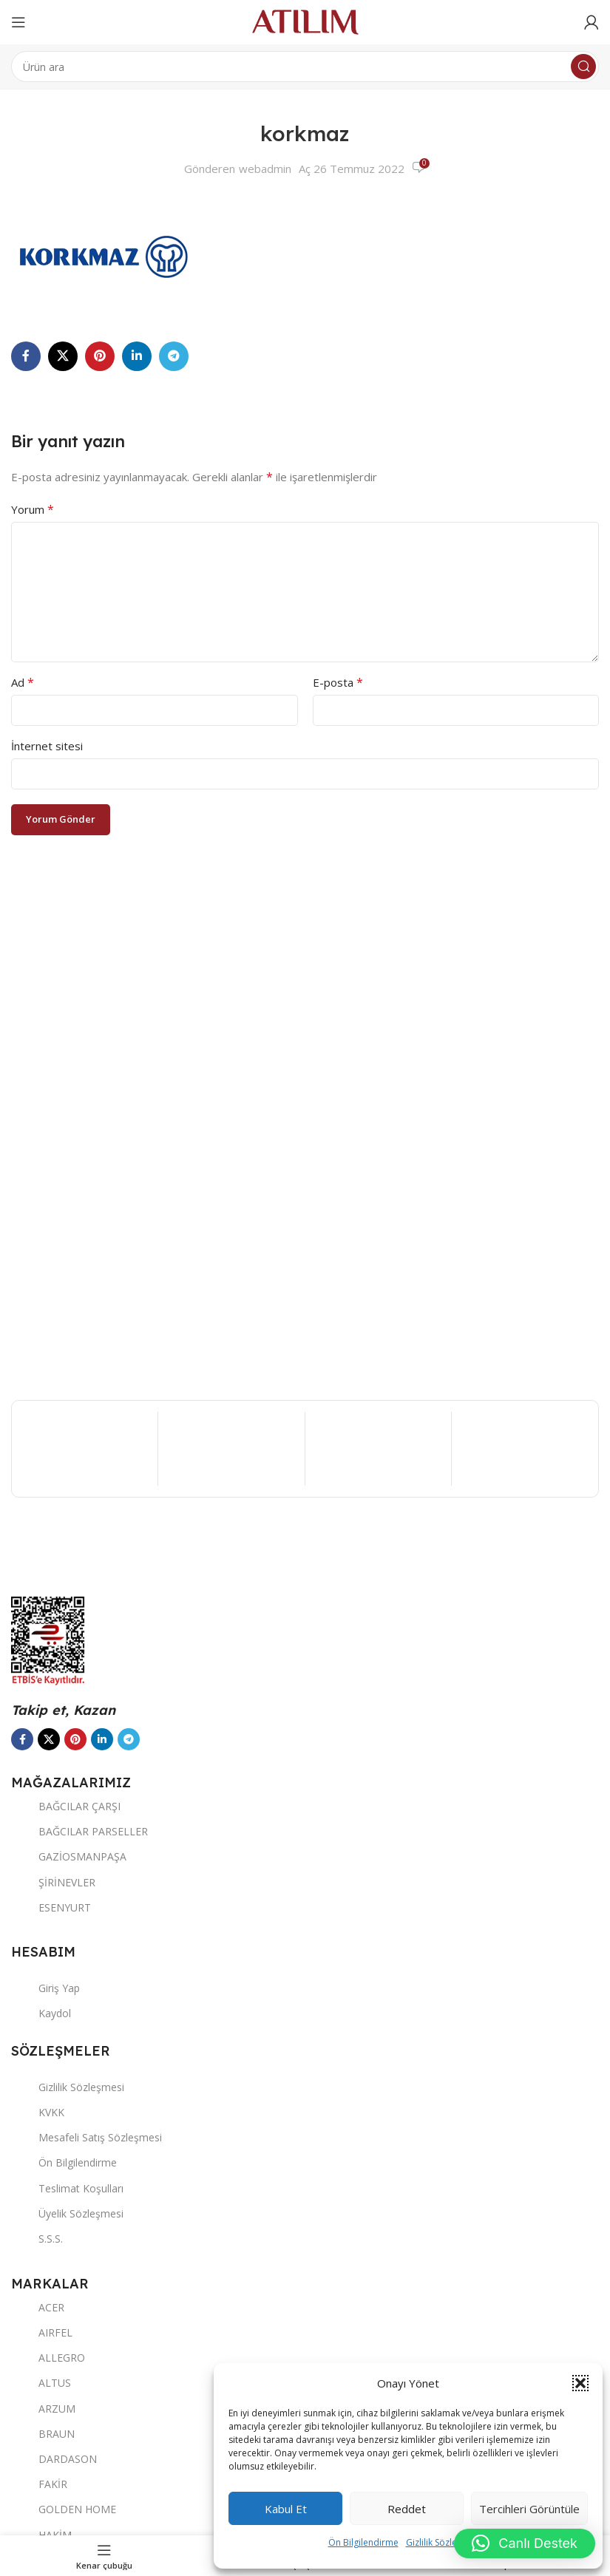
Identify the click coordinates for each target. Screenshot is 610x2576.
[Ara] (305, 66)
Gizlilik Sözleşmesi (443, 2542)
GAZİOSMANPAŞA (68, 1856)
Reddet (406, 2508)
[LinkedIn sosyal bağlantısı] (137, 356)
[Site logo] (305, 20)
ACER (37, 2307)
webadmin (265, 168)
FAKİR (39, 2484)
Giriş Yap (45, 1988)
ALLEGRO (48, 2358)
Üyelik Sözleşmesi (67, 2213)
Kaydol (41, 2013)
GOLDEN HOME (63, 2509)
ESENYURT (51, 1907)
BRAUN (43, 2434)
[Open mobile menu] (18, 22)
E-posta (338, 682)
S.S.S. (37, 2239)
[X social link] (63, 356)
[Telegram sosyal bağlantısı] (174, 356)
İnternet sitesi (47, 745)
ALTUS (41, 2383)
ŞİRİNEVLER (53, 1882)
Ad (22, 682)
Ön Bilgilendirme (363, 2542)
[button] (580, 2383)
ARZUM (43, 2409)
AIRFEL (41, 2332)
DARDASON (54, 2459)
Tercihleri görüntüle (529, 2508)
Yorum (32, 509)
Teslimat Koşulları (67, 2188)
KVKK (37, 2112)
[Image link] (118, 1549)
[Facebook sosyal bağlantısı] (26, 356)
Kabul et (286, 2508)
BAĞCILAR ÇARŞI (66, 1806)
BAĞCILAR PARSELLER (79, 1831)
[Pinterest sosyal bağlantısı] (100, 356)
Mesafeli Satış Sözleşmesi (86, 2137)
